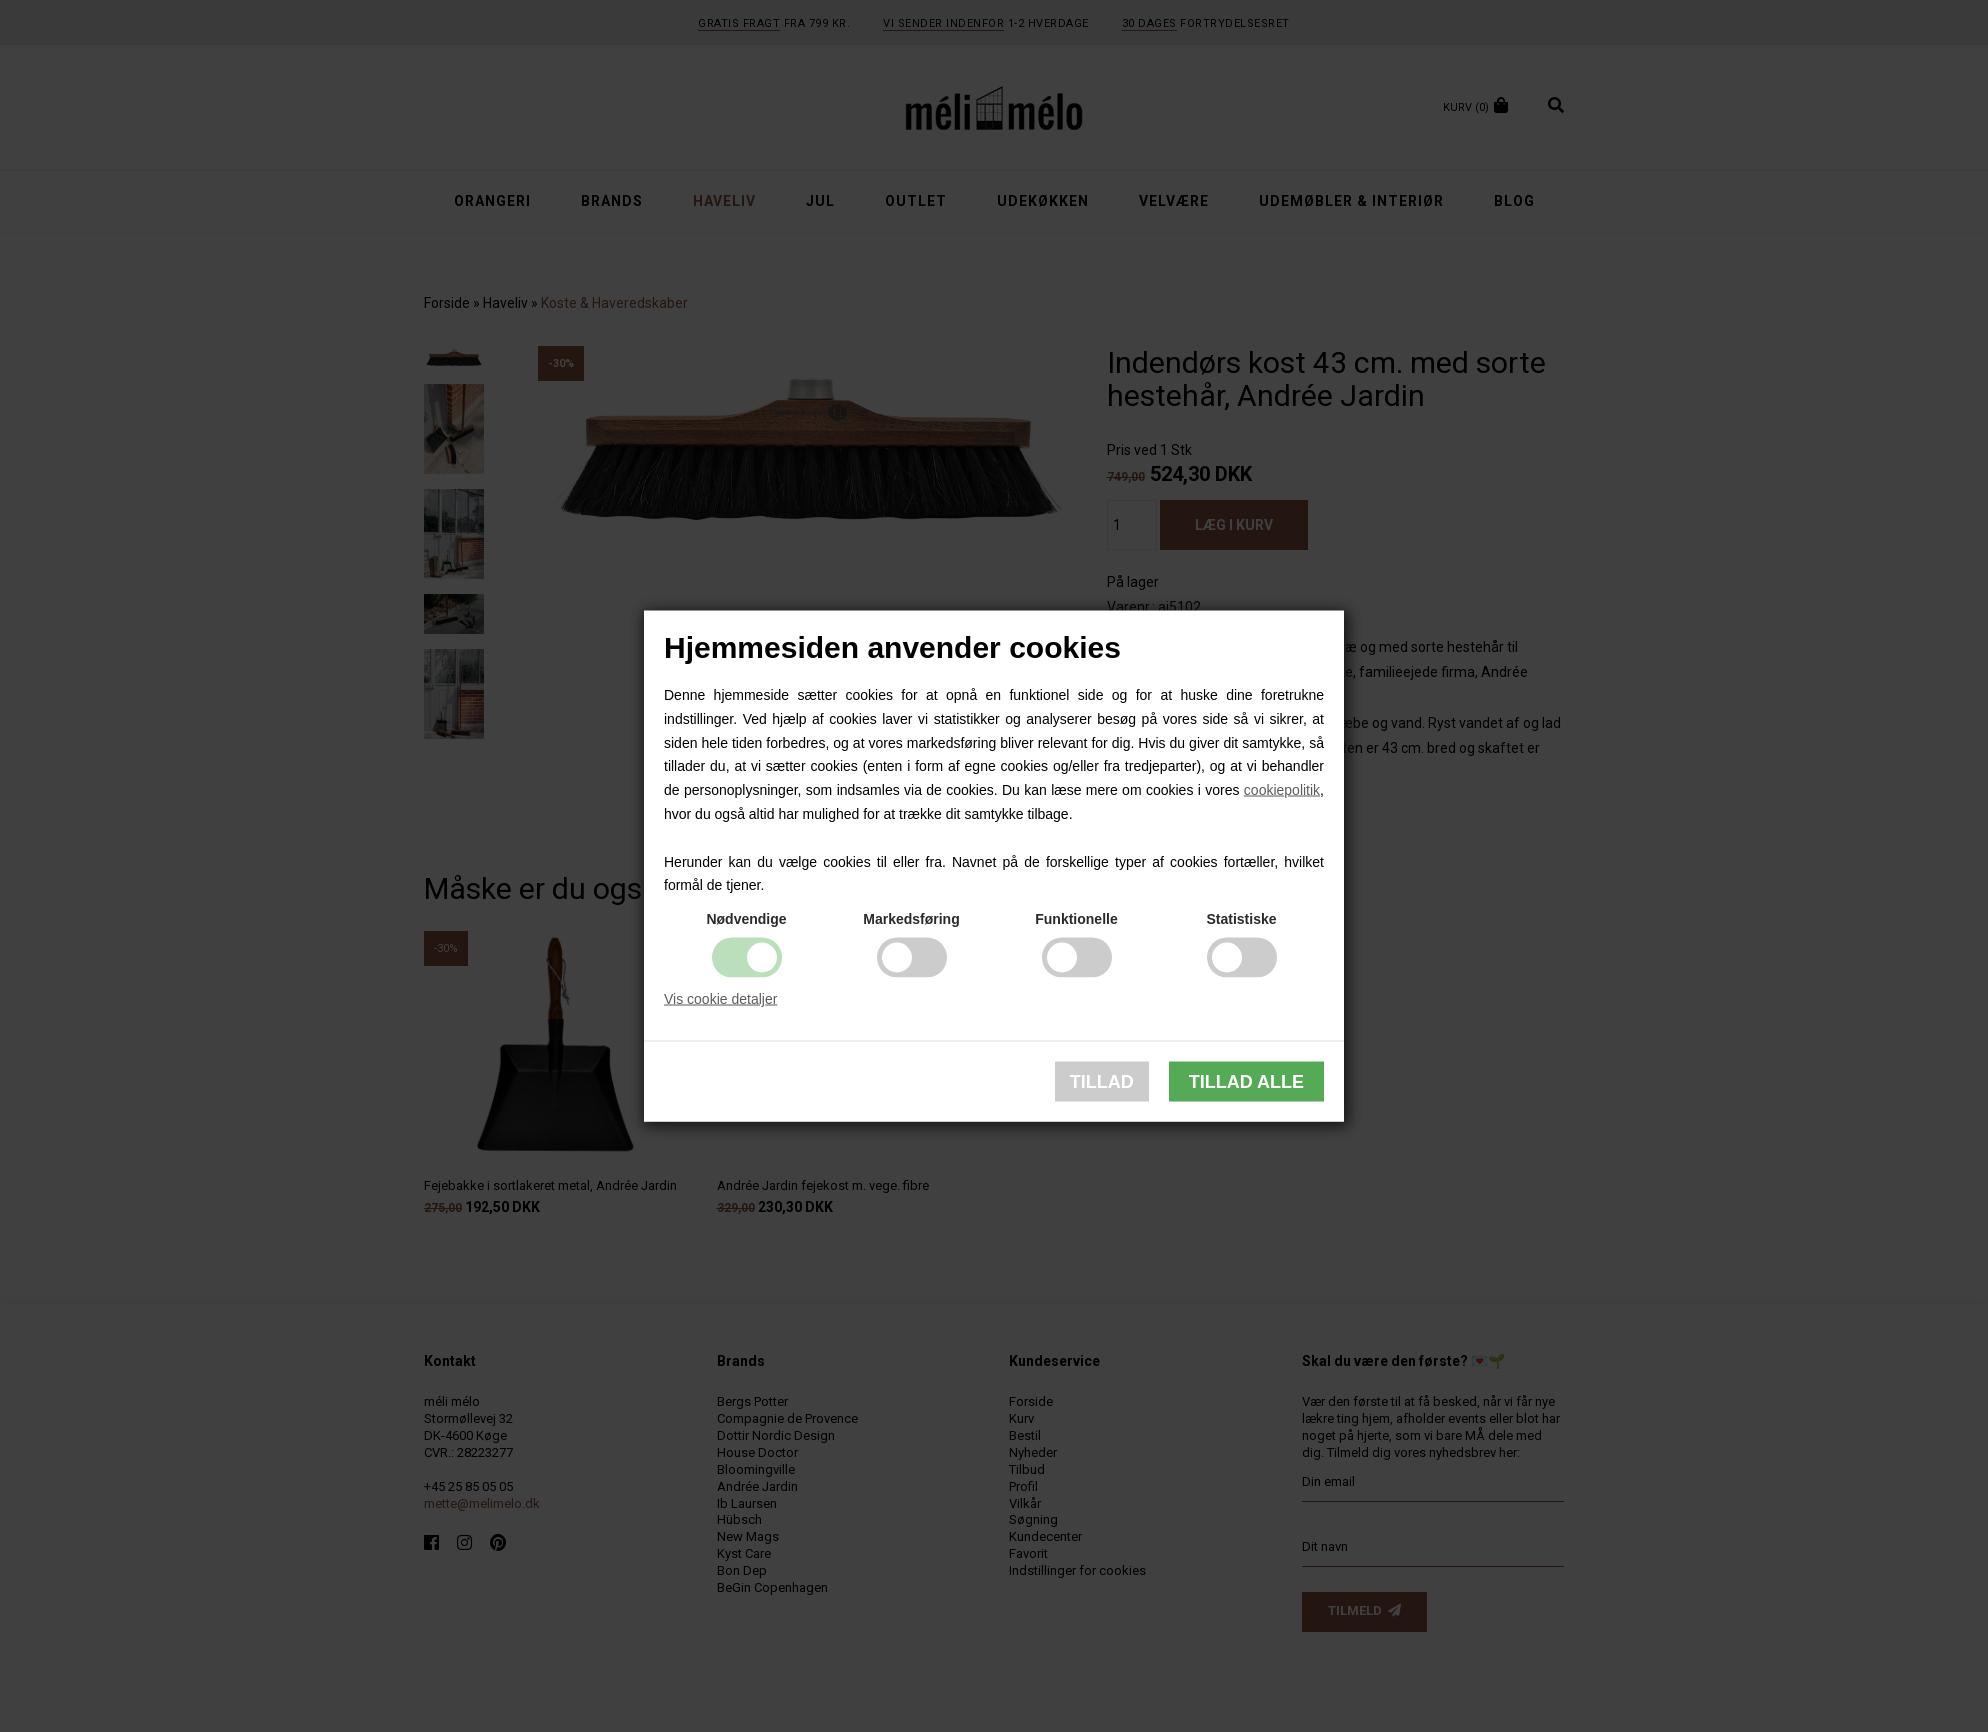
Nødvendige (746, 919)
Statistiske (1241, 919)
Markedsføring (911, 919)
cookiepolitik (1282, 790)
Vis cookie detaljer (720, 999)
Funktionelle (1076, 919)
